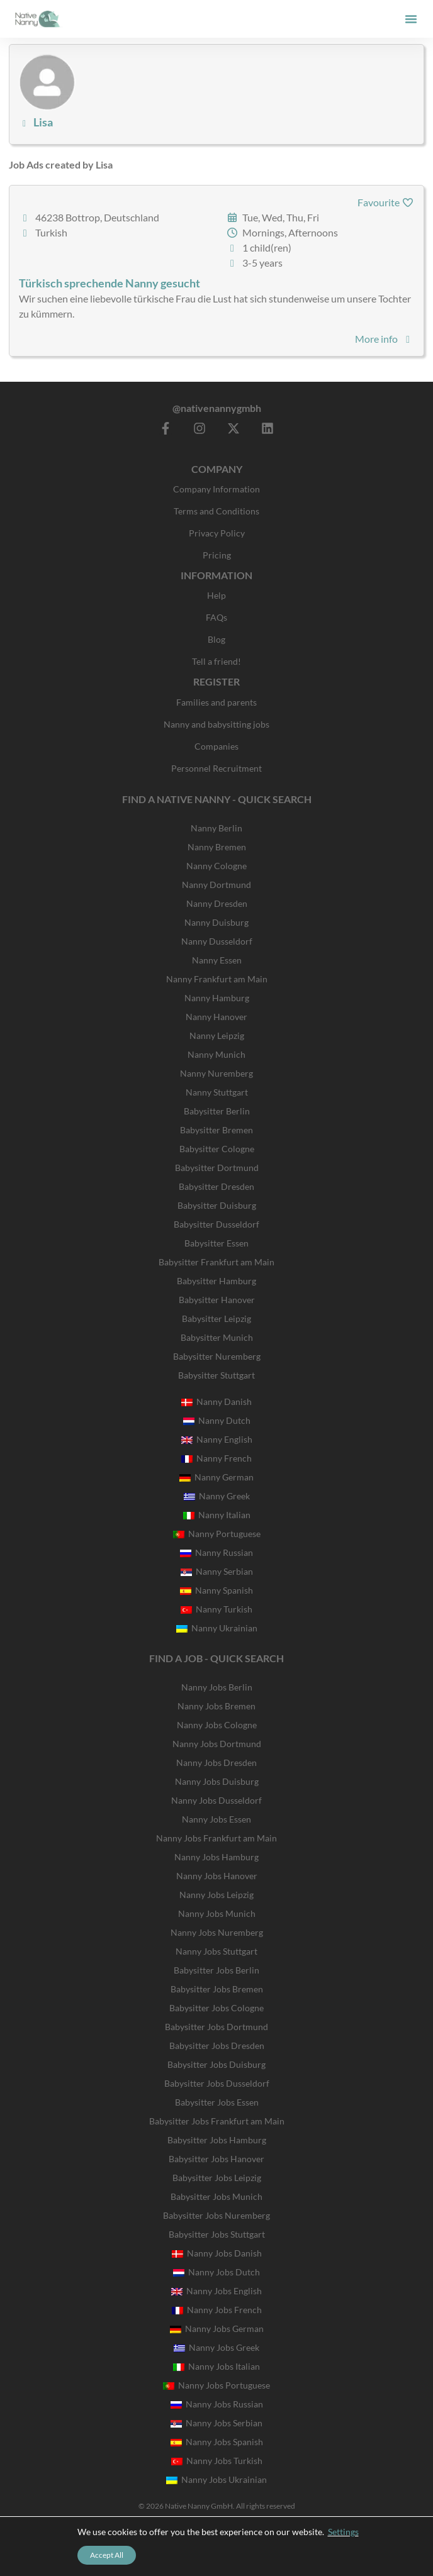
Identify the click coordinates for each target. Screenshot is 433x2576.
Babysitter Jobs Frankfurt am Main (216, 2121)
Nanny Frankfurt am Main (216, 979)
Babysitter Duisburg (216, 1205)
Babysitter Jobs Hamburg (216, 2140)
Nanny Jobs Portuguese (216, 2385)
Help (216, 595)
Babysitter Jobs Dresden (216, 2045)
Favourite (385, 202)
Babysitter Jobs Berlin (216, 1970)
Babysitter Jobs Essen (217, 2102)
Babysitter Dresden (216, 1186)
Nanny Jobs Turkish (216, 2460)
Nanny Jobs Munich (217, 1913)
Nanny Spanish (216, 1590)
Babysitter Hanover (217, 1299)
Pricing (217, 555)
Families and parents (216, 702)
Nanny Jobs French (217, 2309)
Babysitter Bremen (216, 1129)
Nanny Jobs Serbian (216, 2423)
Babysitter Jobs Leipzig (216, 2177)
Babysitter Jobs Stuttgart (217, 2234)
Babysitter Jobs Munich (216, 2196)
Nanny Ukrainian (216, 1628)
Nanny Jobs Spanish (217, 2441)
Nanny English (216, 1439)
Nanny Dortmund (216, 884)
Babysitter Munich (217, 1337)
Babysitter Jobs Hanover (216, 2158)
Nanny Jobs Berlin (216, 1687)
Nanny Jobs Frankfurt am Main (216, 1838)
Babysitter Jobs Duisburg (216, 2064)
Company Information (216, 489)
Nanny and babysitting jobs (216, 724)
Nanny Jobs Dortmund (216, 1743)
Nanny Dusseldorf (216, 941)
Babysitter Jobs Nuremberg (216, 2215)
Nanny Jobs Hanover (216, 1875)
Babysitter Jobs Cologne (216, 2007)
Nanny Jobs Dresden (216, 1762)
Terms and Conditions (216, 511)
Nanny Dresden (216, 903)
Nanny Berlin (216, 828)
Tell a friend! (216, 661)
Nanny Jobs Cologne (217, 1724)
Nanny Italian (216, 1514)
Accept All (106, 2555)
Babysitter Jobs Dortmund (216, 2026)
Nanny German (216, 1477)
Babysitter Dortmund (217, 1167)
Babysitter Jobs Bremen (217, 1989)
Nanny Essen (217, 960)
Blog (216, 639)
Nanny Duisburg (216, 922)
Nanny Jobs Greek (216, 2347)
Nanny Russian (216, 1552)
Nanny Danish (216, 1401)
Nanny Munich (216, 1054)
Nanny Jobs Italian (216, 2366)
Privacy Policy (217, 533)
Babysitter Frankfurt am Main (216, 1262)
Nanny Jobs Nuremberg (217, 1932)
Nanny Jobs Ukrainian (216, 2479)
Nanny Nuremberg (216, 1073)
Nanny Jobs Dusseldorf (216, 1800)
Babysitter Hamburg (216, 1280)
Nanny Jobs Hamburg (216, 1857)
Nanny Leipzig (216, 1035)
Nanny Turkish (216, 1609)
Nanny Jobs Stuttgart (216, 1951)
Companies (216, 746)
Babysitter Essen (216, 1243)
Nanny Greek (217, 1496)
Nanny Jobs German (217, 2328)
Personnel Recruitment (216, 768)
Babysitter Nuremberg (217, 1356)
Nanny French (216, 1458)
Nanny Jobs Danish (217, 2253)
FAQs (216, 617)
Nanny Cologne (216, 865)
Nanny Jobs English (216, 2290)
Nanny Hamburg (216, 997)
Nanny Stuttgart (217, 1092)
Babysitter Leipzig (216, 1318)
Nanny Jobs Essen (216, 1819)
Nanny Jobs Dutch (216, 2272)
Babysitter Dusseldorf (216, 1224)
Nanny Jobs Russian (217, 2404)
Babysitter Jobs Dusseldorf (216, 2083)
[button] (411, 18)
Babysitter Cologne (216, 1148)
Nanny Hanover (216, 1016)
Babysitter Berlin (217, 1111)
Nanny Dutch (216, 1420)
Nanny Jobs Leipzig (216, 1894)
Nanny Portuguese (217, 1533)
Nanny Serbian (217, 1571)
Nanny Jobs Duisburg (217, 1781)
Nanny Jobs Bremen (216, 1706)
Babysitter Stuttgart (216, 1375)
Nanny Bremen (217, 846)
